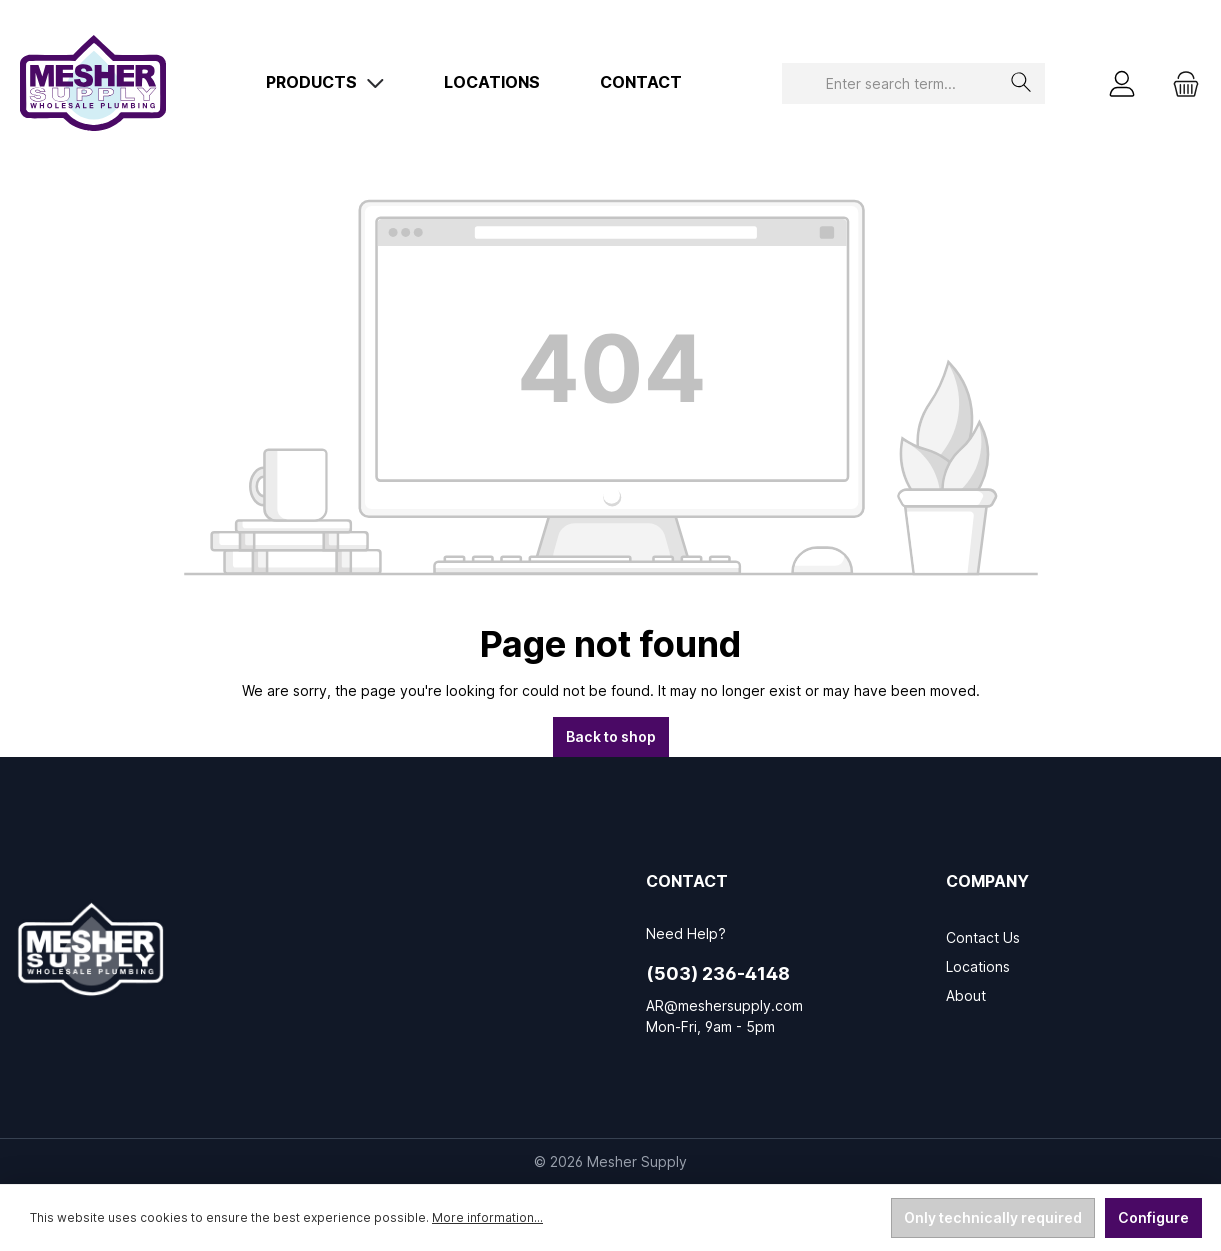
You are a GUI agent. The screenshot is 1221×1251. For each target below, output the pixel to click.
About (966, 995)
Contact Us (983, 937)
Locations (978, 966)
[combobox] (890, 83)
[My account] (1122, 83)
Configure (1153, 1217)
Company (987, 881)
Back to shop (611, 736)
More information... (487, 1217)
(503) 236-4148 (718, 973)
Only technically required (993, 1217)
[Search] (1021, 83)
